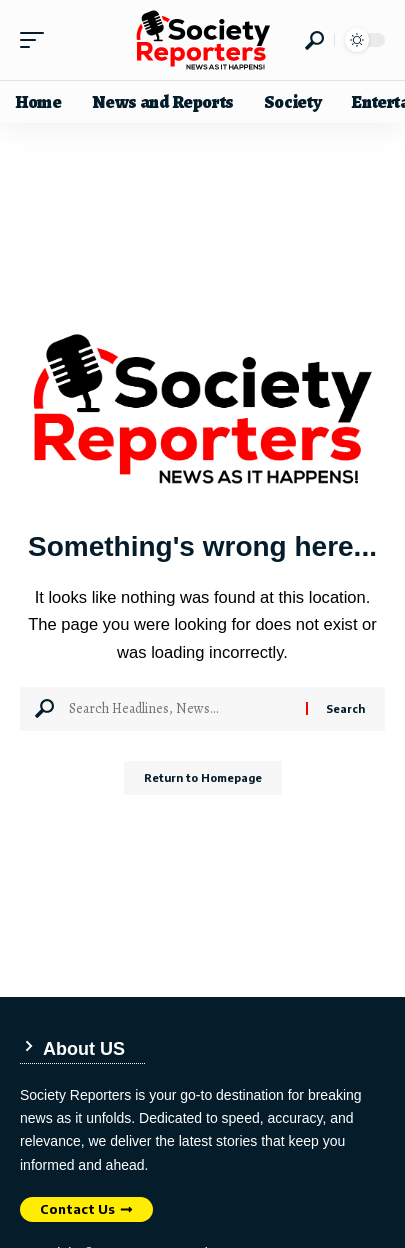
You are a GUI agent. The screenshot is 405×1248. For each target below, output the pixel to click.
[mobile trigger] (37, 40)
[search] (314, 40)
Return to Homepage (203, 777)
